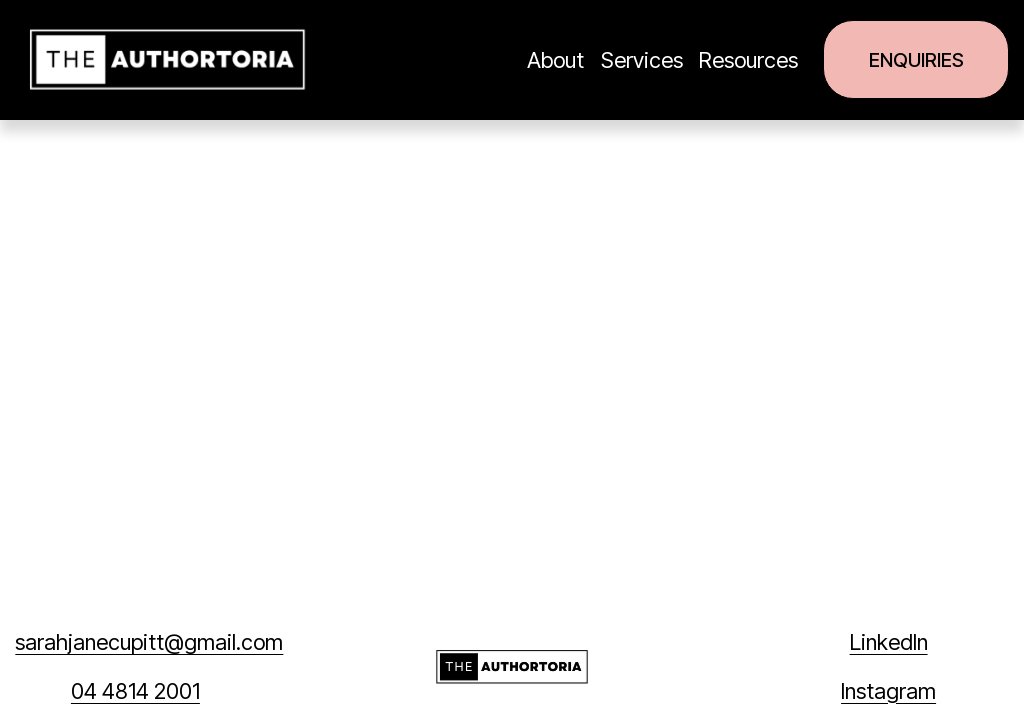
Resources (748, 60)
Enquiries (916, 60)
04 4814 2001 (135, 691)
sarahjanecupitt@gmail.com (149, 642)
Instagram (888, 691)
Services (642, 60)
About (555, 60)
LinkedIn (889, 642)
